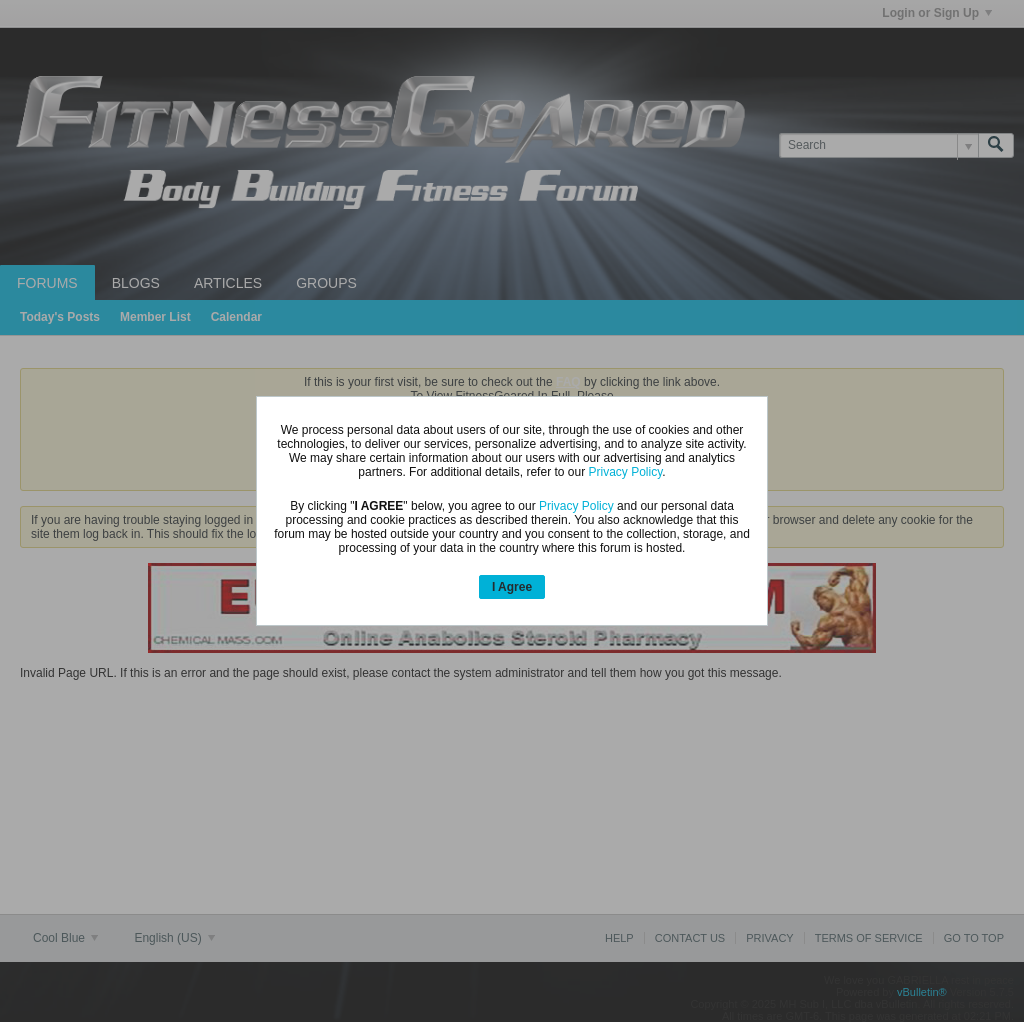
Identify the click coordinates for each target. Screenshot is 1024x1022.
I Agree (512, 587)
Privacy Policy (625, 472)
